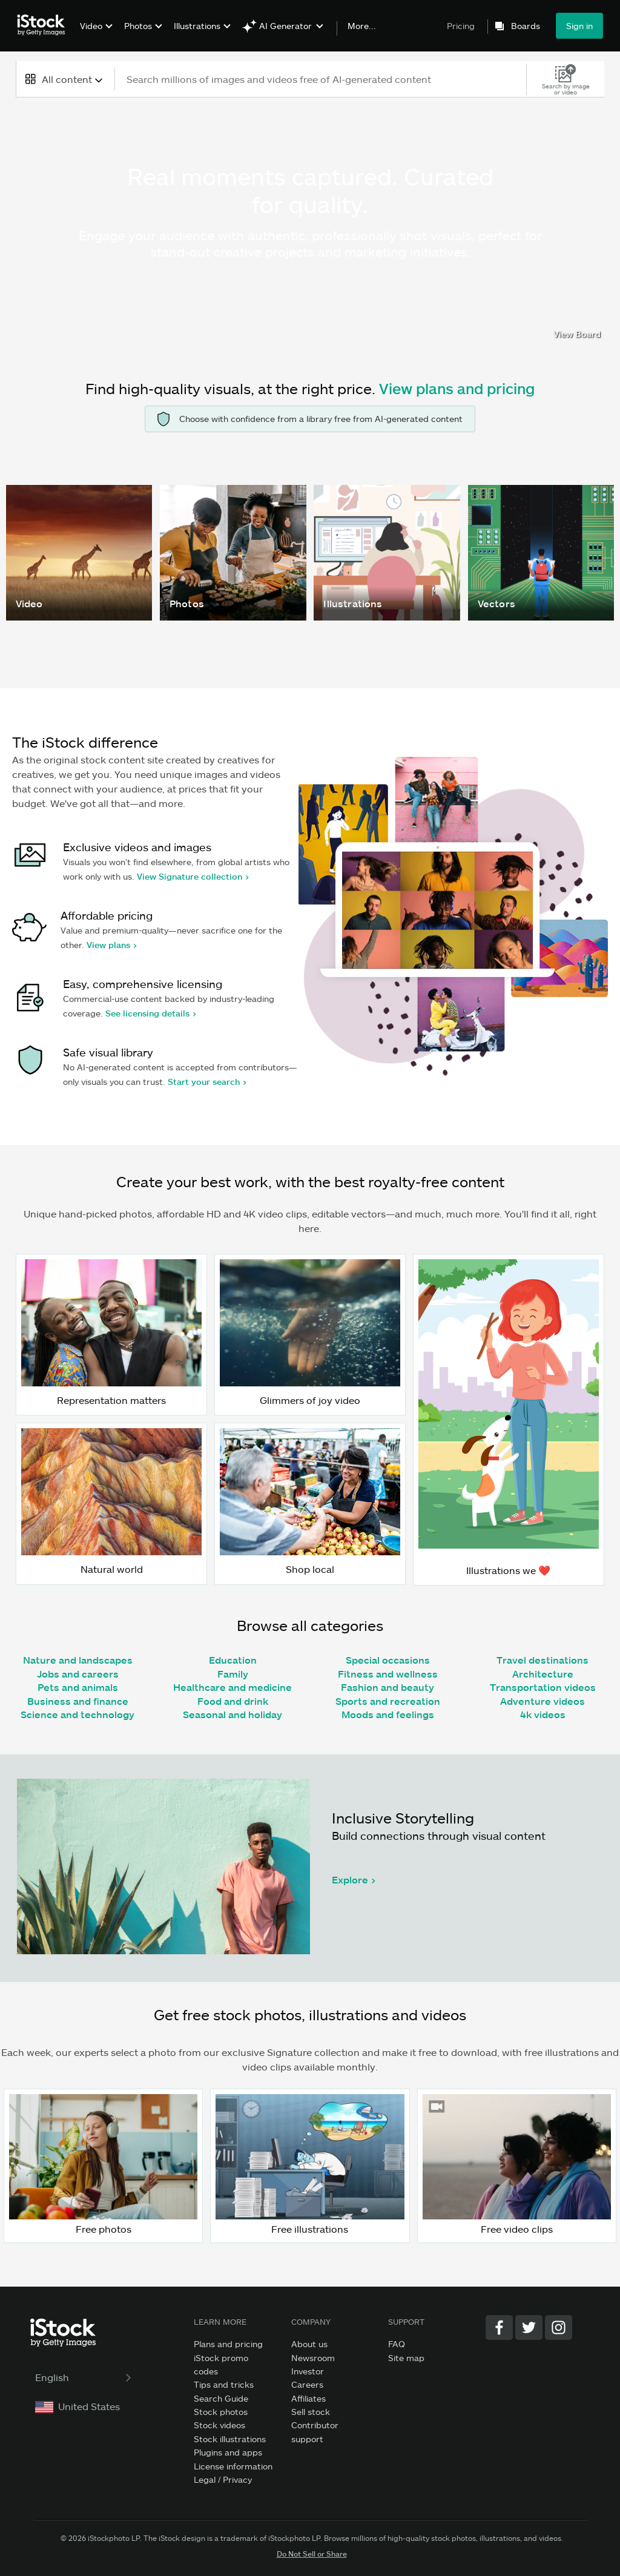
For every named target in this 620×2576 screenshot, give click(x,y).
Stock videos (219, 2425)
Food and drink (232, 1701)
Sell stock (310, 2411)
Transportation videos (543, 1687)
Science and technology (77, 1714)
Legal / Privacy (223, 2479)
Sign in (579, 26)
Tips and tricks (224, 2384)
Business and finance (77, 1701)
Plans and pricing (228, 2344)
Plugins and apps (228, 2452)
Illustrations (197, 26)
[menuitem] (95, 34)
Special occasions (388, 1659)
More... (362, 26)
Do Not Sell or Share (312, 2553)
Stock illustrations (230, 2439)
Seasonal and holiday (232, 1714)
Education (233, 1659)
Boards (525, 26)
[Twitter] (528, 2327)
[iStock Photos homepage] (45, 25)
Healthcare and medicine (232, 1687)
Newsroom (313, 2358)
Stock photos (221, 2411)
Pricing (461, 26)
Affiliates (308, 2398)
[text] (321, 79)
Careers (307, 2384)
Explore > (354, 1879)
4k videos (543, 1714)
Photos (138, 26)
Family (232, 1673)
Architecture (542, 1673)
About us (309, 2344)
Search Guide (221, 2398)
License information (233, 2466)
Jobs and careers (78, 1673)
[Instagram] (558, 2327)
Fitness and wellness (388, 1673)
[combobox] (65, 79)
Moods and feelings (387, 1714)
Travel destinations (542, 1659)
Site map (406, 2358)
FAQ (396, 2344)
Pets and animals (78, 1687)
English (84, 2377)
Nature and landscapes (78, 1659)
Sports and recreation (387, 1701)
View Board (577, 334)
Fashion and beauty (387, 1687)
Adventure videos (542, 1701)
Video (91, 26)
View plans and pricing (457, 388)
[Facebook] (499, 2327)
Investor (307, 2371)
